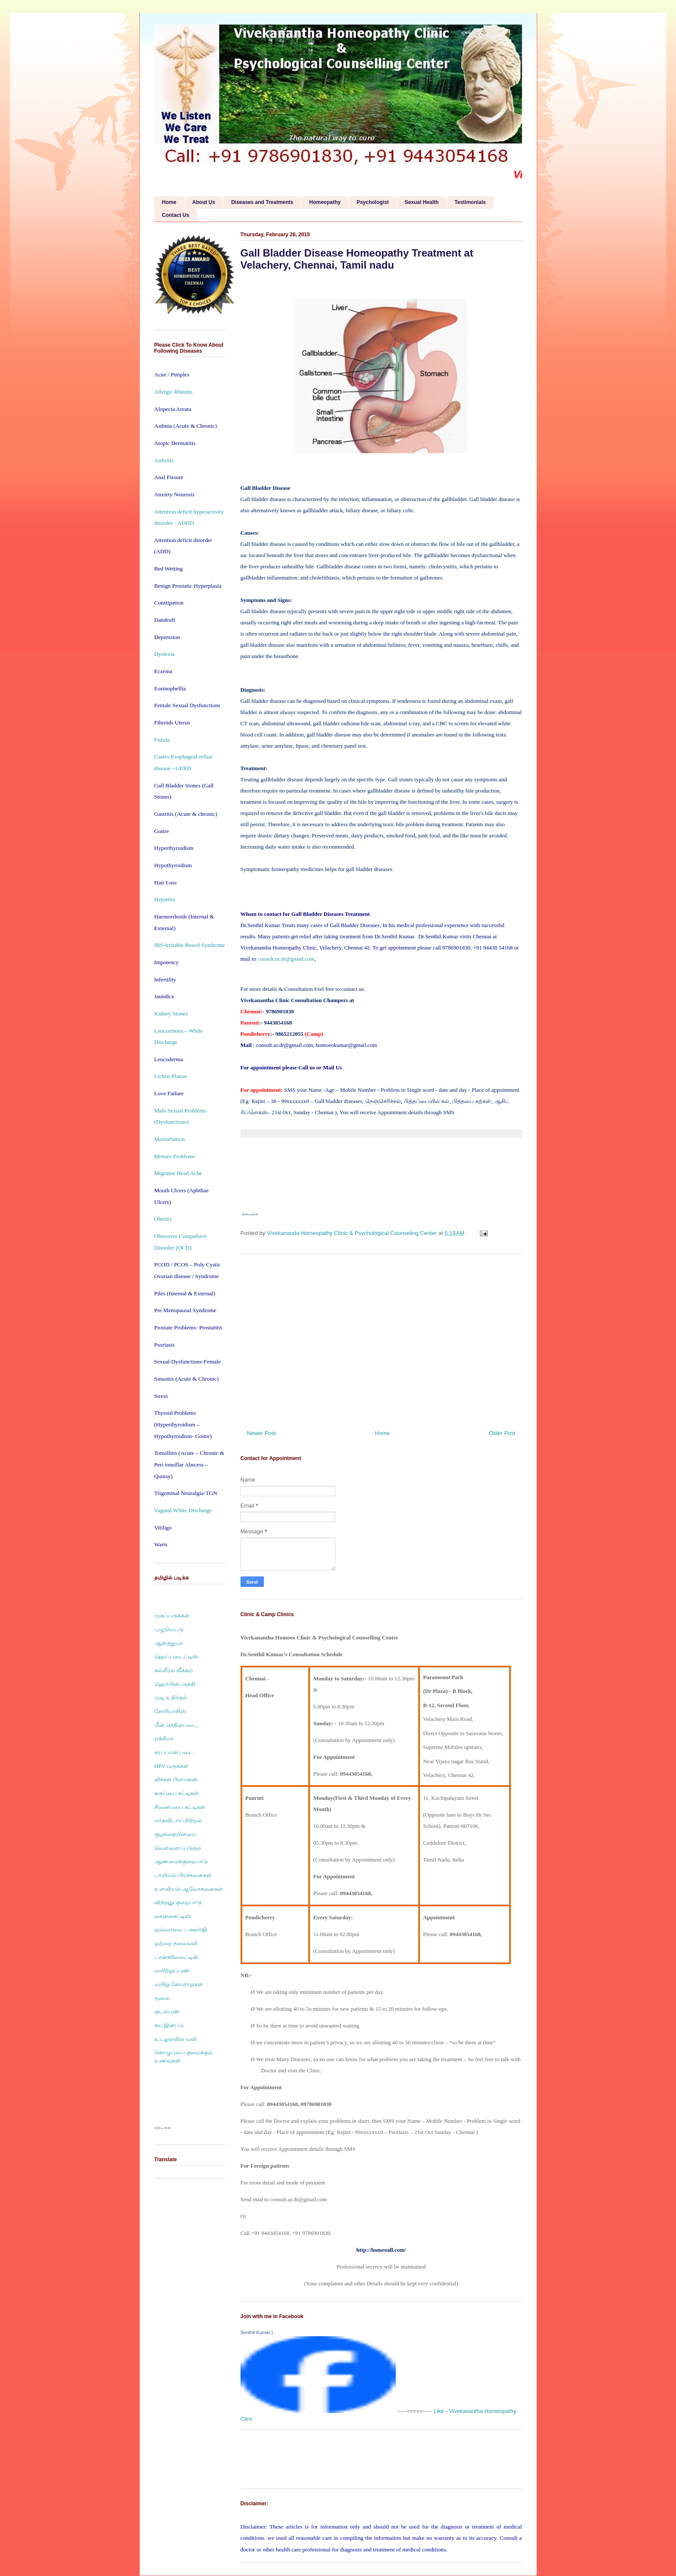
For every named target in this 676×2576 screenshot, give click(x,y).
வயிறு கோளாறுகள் (178, 1984)
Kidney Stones (171, 1013)
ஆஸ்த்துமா (168, 1643)
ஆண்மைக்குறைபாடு (181, 1861)
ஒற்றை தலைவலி (175, 1943)
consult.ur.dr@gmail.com (285, 959)
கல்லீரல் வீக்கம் (173, 1670)
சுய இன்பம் (169, 2025)
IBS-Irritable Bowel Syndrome (189, 945)
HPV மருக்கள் (171, 1766)
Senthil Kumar (255, 2332)
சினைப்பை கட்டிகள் (179, 1807)
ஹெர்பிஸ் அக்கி (174, 1684)
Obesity (163, 1219)
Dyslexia (164, 654)
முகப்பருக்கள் (172, 1615)
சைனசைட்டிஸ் (172, 1916)
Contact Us (175, 215)
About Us (203, 202)
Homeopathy (325, 202)
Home (169, 202)
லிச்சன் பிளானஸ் (176, 1779)
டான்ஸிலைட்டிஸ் (176, 1957)
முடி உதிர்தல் (170, 1697)
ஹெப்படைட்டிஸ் (176, 1656)
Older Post (502, 1433)
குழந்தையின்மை (175, 1834)
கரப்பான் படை (173, 1752)
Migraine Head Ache (178, 1173)
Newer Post (261, 1433)
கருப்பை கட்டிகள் (176, 1793)
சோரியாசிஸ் (170, 1711)
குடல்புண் (167, 2011)
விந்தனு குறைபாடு (178, 1902)
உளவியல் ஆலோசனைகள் (188, 1889)
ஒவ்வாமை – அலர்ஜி (180, 1929)
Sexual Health (422, 202)
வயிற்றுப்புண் (172, 1970)
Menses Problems (174, 1156)
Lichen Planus (170, 1076)
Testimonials (469, 202)
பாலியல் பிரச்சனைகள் (183, 1875)
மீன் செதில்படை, (176, 1725)
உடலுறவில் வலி (175, 2039)
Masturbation (169, 1139)
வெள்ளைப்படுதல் (177, 1848)
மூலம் (161, 1998)
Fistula (162, 739)
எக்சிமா (164, 1738)
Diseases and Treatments (262, 202)
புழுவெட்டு (169, 1629)
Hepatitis (164, 899)
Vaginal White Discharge (183, 1510)
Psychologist (373, 202)
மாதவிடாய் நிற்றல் (178, 1820)
